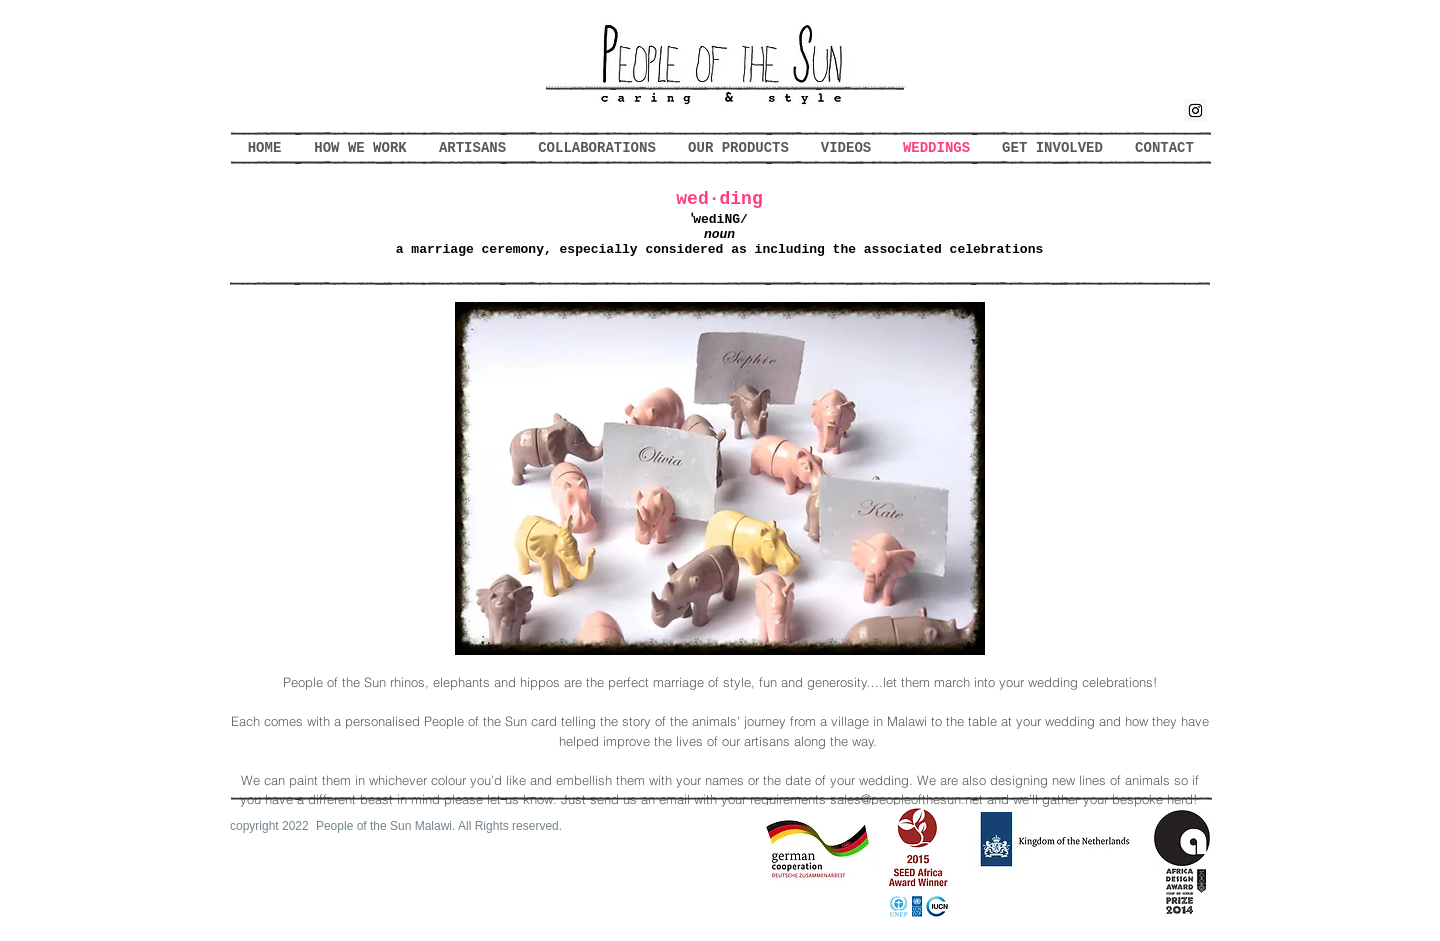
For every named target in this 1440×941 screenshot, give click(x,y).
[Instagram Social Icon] (1195, 110)
